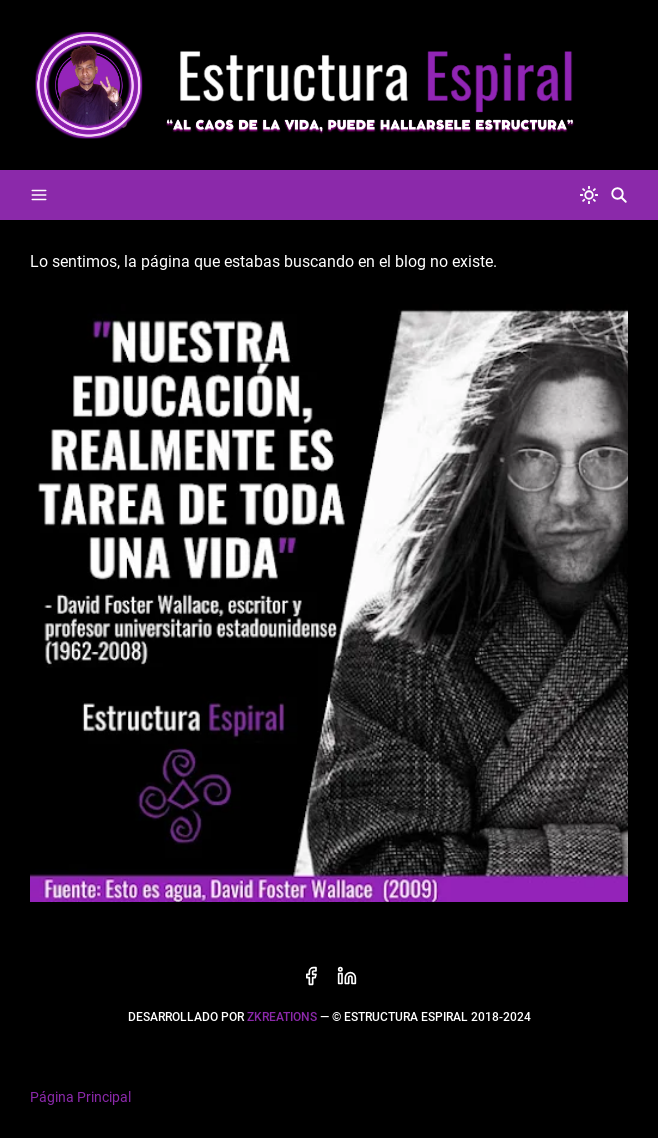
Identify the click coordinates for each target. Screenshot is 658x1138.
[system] (589, 195)
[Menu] (39, 195)
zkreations (282, 1017)
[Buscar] (619, 195)
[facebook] (311, 976)
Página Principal (80, 1097)
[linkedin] (347, 976)
